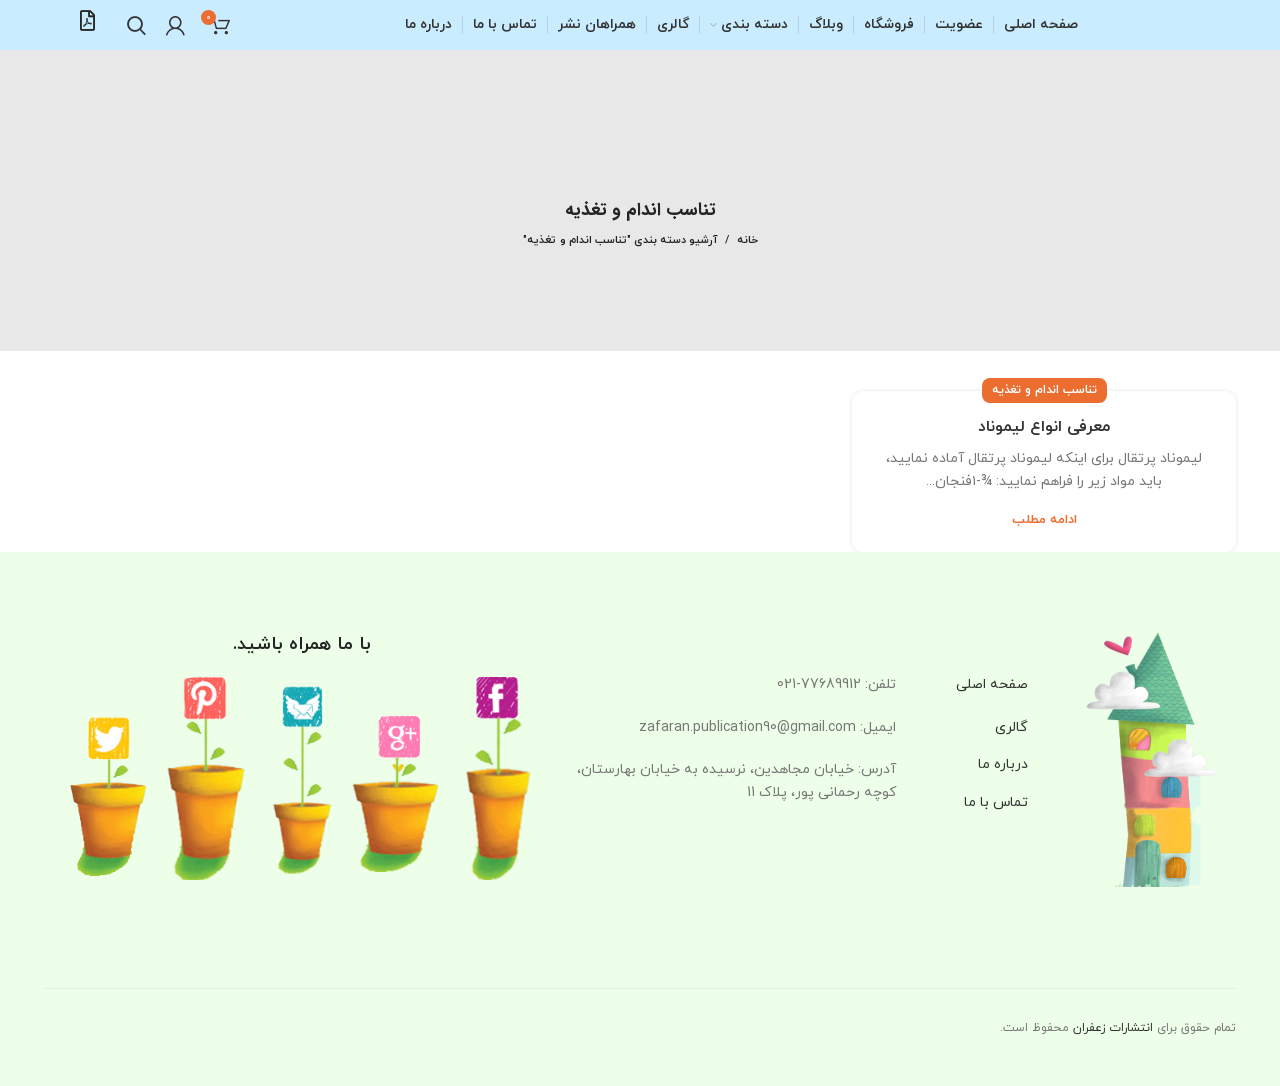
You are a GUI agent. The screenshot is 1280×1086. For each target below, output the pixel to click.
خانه (747, 240)
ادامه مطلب (1044, 520)
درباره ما (1003, 764)
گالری (1011, 727)
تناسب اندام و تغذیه (1044, 390)
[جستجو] (136, 25)
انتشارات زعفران (1113, 1028)
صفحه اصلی (992, 684)
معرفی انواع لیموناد (1044, 427)
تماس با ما (996, 802)
